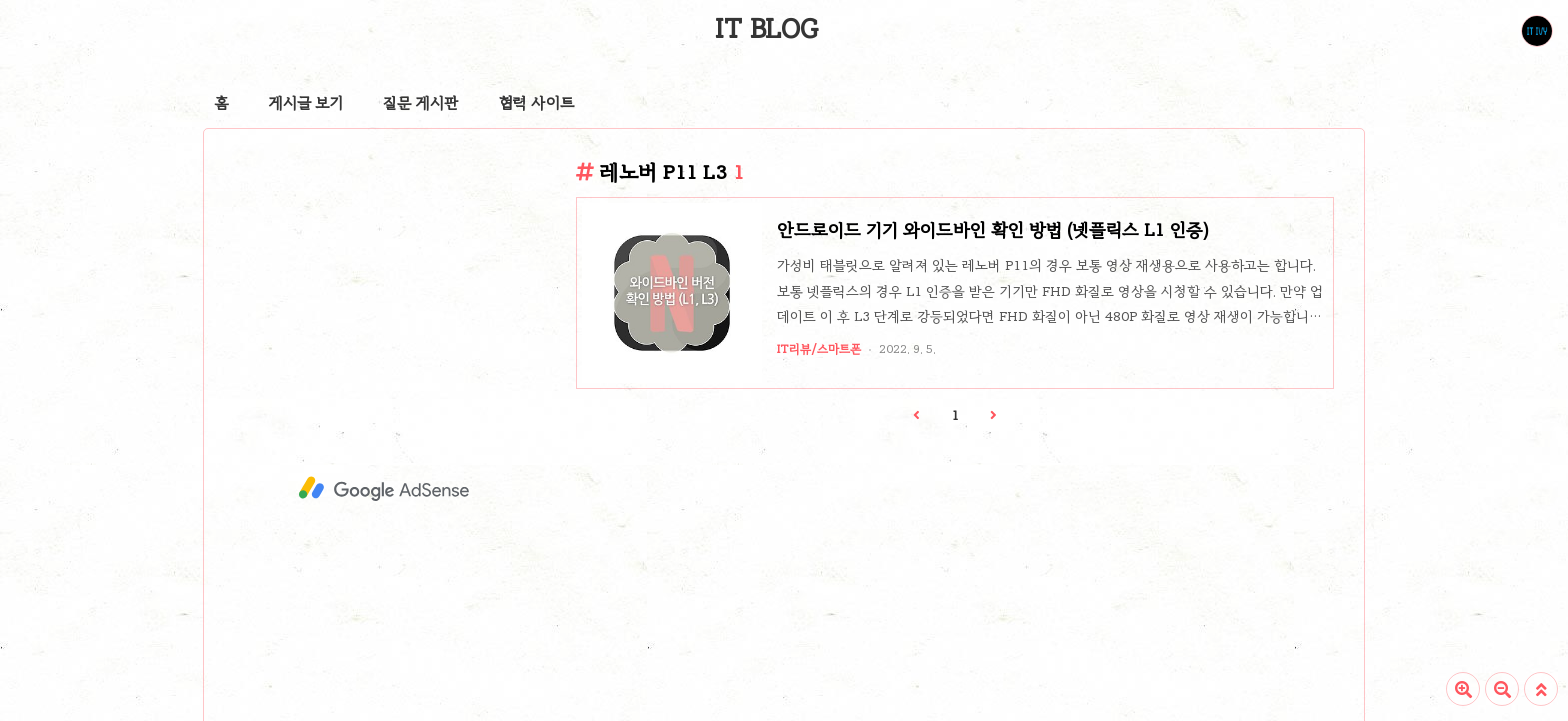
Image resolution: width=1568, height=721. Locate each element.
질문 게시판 (421, 103)
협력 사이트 (536, 103)
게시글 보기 (305, 103)
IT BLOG (766, 29)
